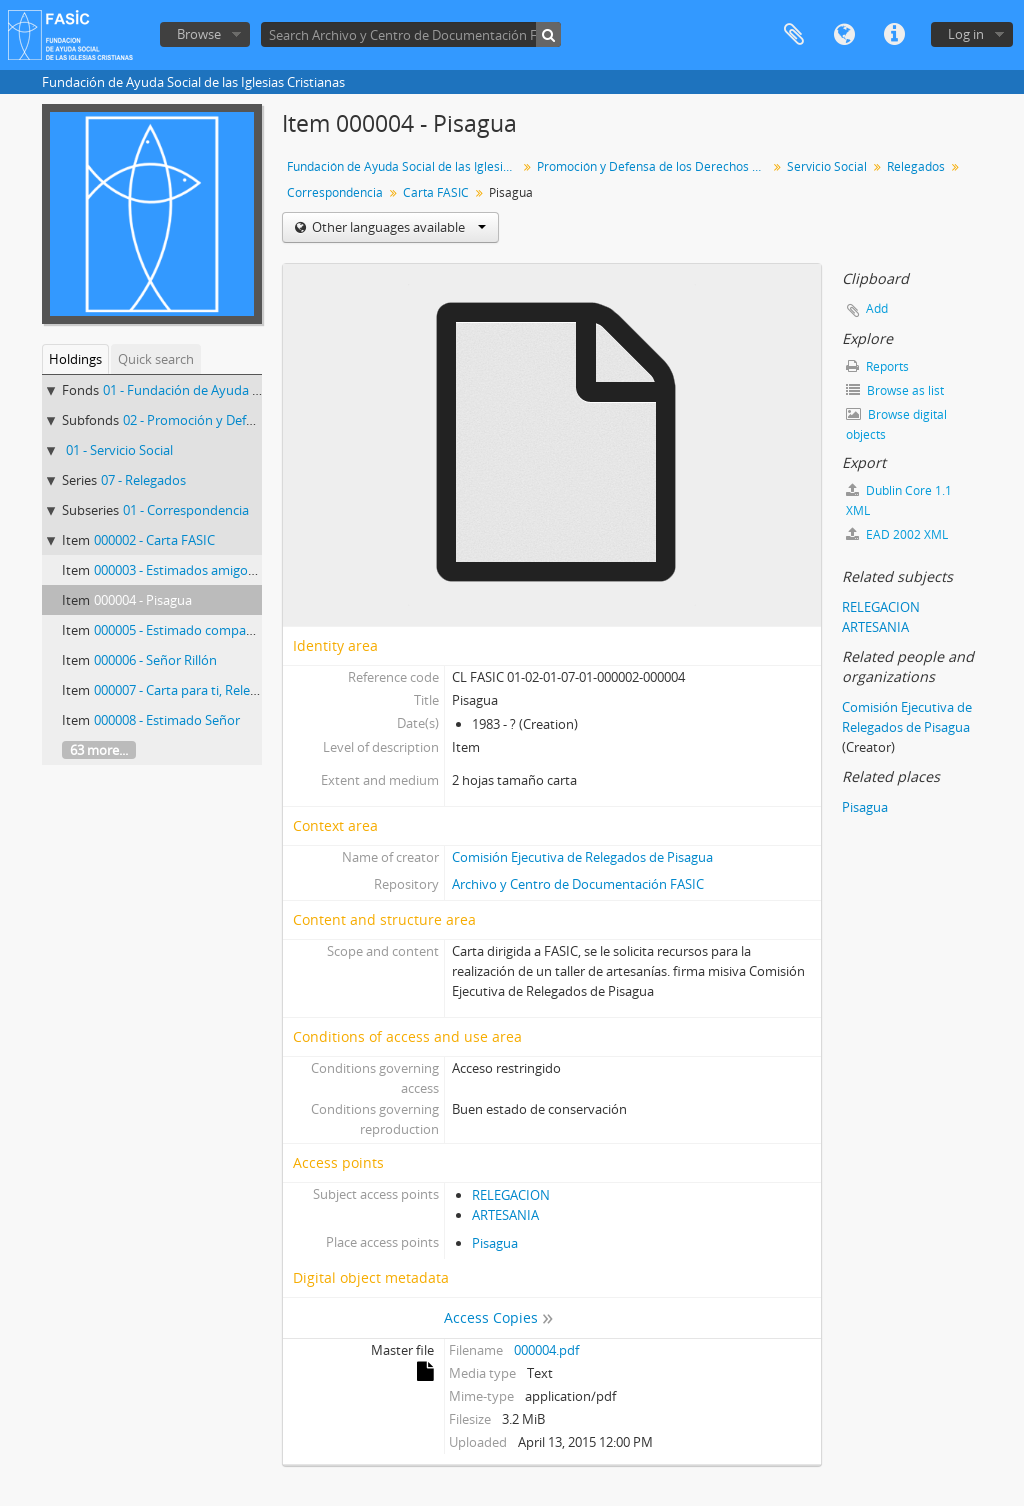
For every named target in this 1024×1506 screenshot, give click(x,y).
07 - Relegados (143, 480)
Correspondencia (335, 192)
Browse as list (895, 390)
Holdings (75, 359)
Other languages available (397, 227)
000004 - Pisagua (143, 600)
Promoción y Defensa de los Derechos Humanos (654, 166)
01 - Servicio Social (119, 450)
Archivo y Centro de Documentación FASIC (578, 884)
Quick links (894, 35)
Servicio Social (827, 166)
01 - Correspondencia (186, 510)
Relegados (916, 166)
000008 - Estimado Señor (167, 720)
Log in (966, 34)
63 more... (99, 750)
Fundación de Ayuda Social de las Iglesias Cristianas (404, 166)
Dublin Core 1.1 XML (899, 500)
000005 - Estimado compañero (184, 630)
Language (844, 35)
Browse (199, 34)
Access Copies (491, 1317)
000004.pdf (546, 1350)
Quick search (156, 359)
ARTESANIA (505, 1215)
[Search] (548, 34)
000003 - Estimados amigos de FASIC (201, 570)
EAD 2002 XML (897, 534)
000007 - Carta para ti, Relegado (187, 690)
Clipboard (794, 35)
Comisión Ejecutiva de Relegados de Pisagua (582, 857)
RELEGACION (511, 1195)
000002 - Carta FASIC (154, 540)
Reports (877, 366)
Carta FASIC (436, 192)
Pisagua (495, 1243)
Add (877, 308)
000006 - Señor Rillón (155, 660)
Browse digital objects (896, 424)
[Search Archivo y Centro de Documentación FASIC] (411, 34)
